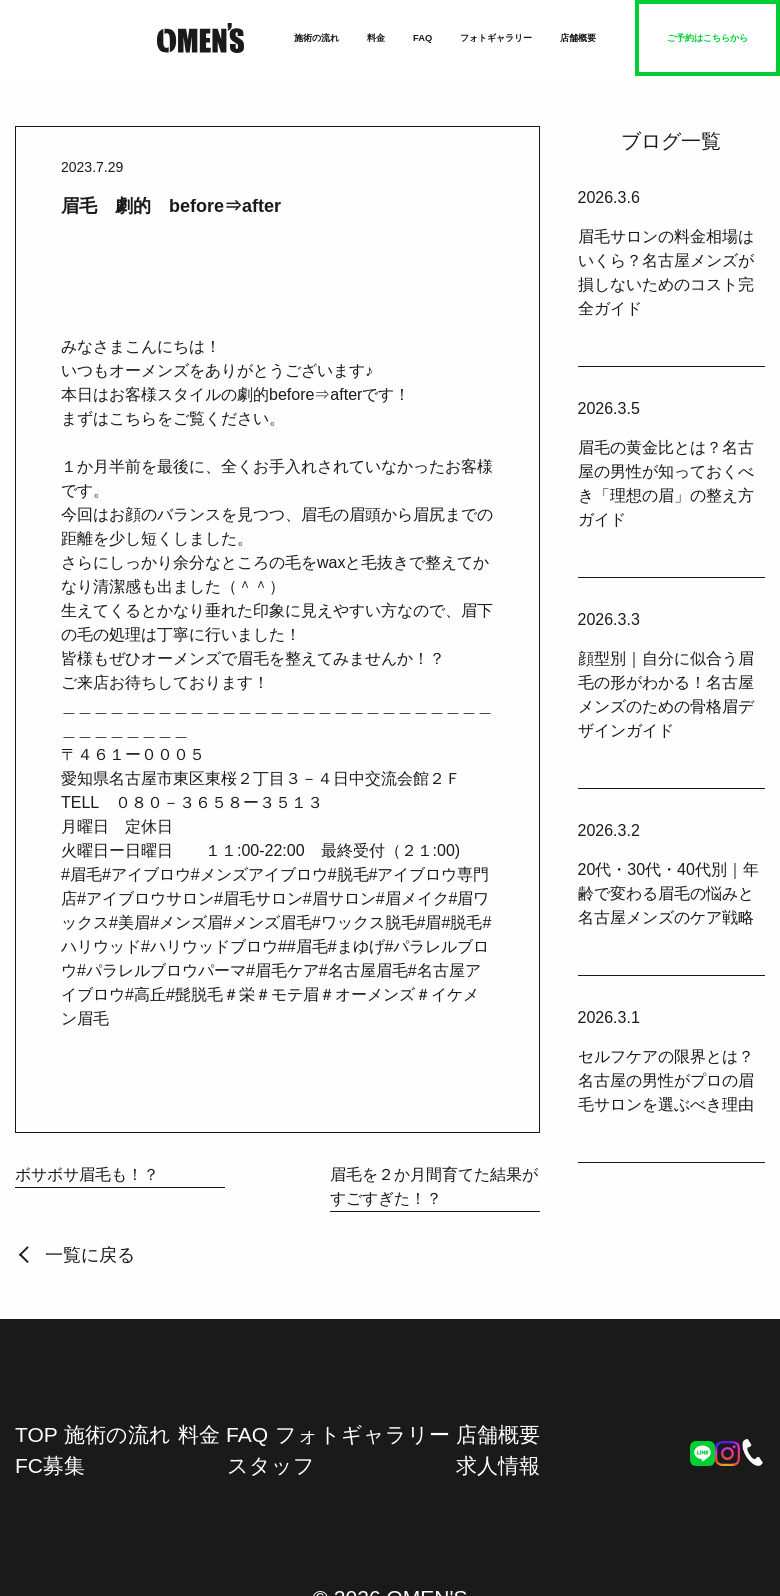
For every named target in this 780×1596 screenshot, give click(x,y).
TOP (36, 1434)
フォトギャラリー (496, 38)
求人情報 (498, 1465)
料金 (376, 38)
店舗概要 (578, 38)
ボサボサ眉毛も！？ (87, 1174)
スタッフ (271, 1465)
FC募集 (50, 1465)
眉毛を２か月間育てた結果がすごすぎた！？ (434, 1186)
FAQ (422, 38)
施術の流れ (316, 38)
